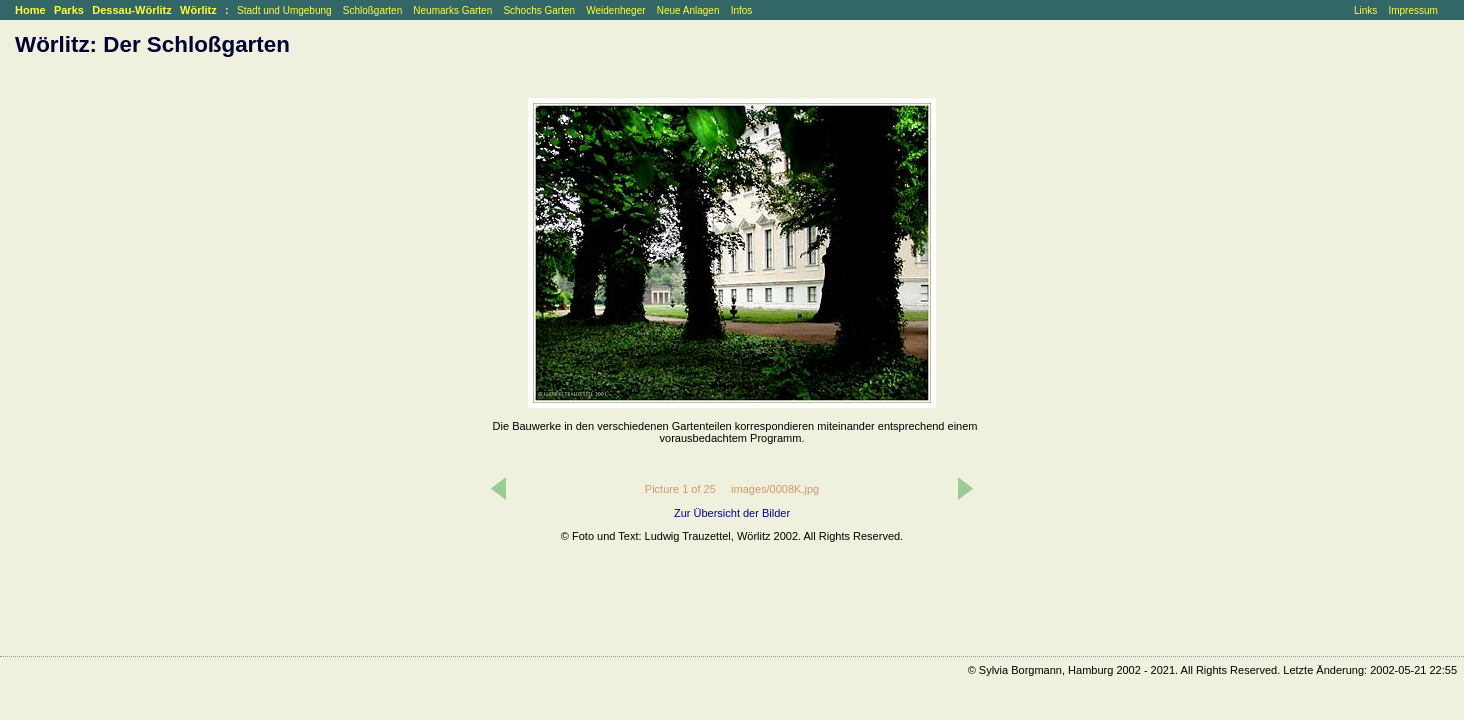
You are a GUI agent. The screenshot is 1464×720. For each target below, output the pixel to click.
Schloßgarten (372, 10)
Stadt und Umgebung (284, 10)
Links (1365, 10)
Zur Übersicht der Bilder (732, 513)
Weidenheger (615, 10)
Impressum (1412, 10)
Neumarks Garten (452, 10)
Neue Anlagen (688, 10)
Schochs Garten (539, 10)
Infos (742, 10)
